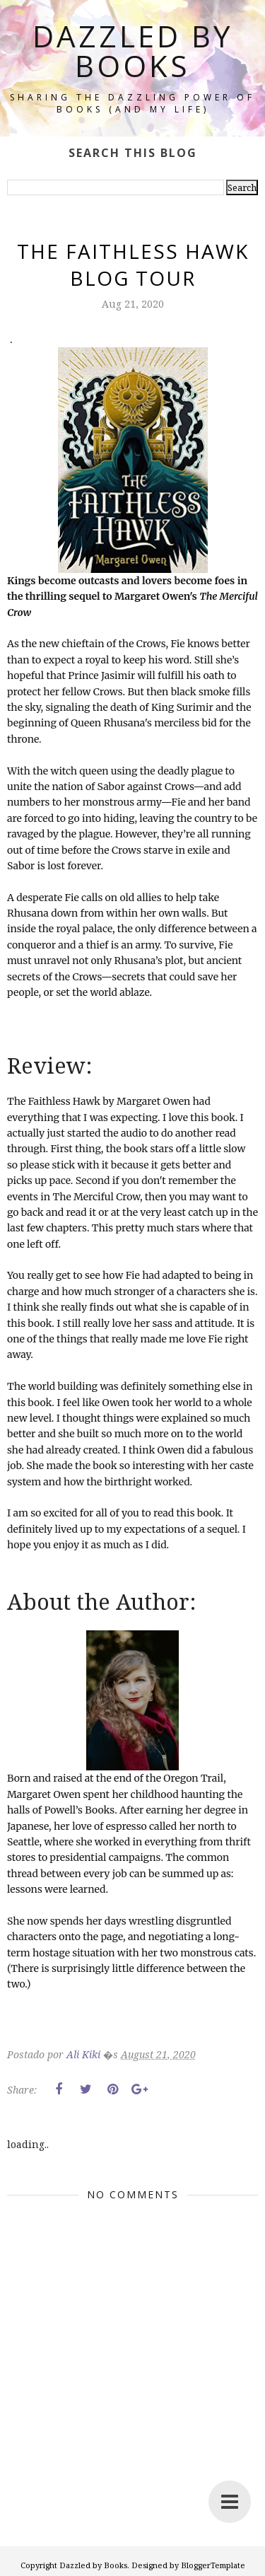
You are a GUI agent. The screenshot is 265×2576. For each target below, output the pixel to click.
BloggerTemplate (213, 2565)
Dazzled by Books (133, 51)
